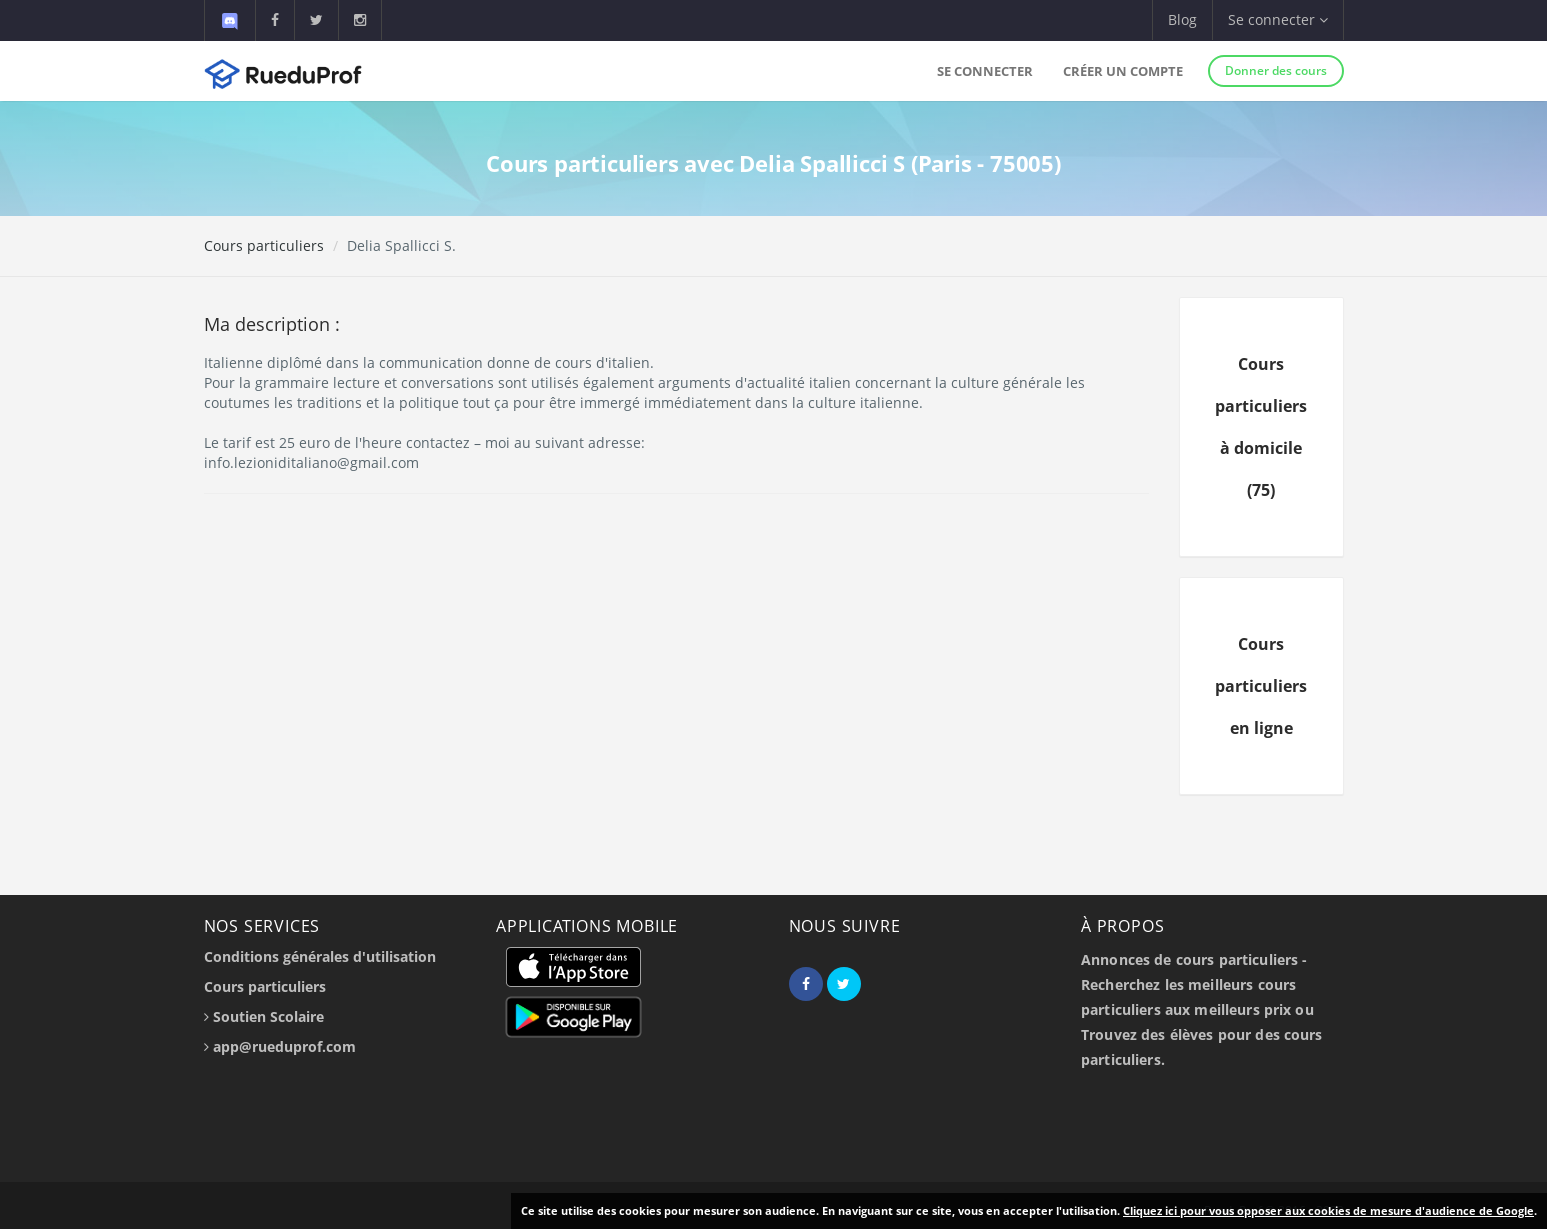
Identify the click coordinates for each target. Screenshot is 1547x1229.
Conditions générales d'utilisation (320, 956)
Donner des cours (1276, 70)
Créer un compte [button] (1123, 71)
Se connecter (985, 71)
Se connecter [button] (1278, 19)
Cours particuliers (264, 245)
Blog (1182, 19)
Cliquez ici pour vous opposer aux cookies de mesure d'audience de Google (1328, 1210)
